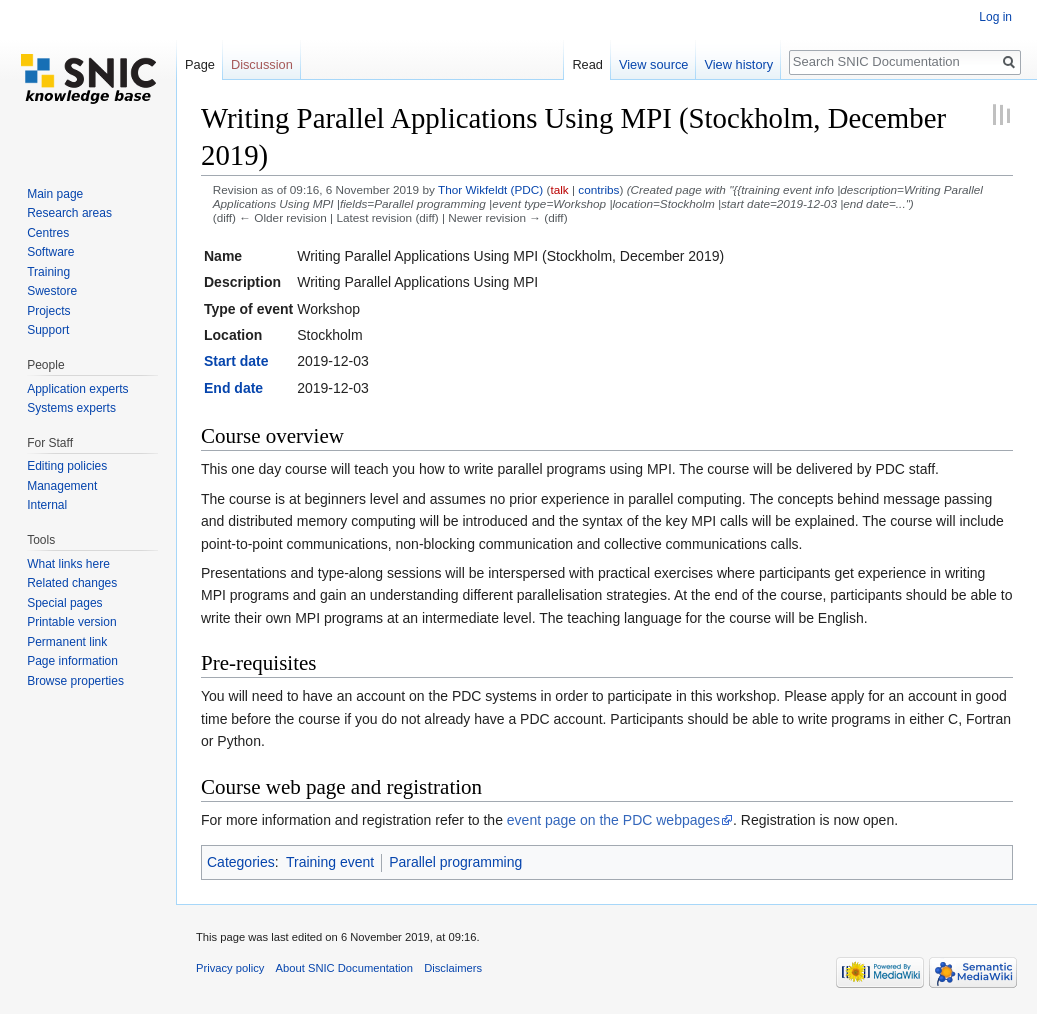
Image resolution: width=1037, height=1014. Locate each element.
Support (48, 330)
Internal (47, 505)
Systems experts (71, 408)
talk (559, 189)
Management (62, 486)
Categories (241, 862)
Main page (55, 194)
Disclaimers (453, 968)
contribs (598, 189)
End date (233, 388)
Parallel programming (455, 862)
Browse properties (75, 681)
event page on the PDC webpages (613, 820)
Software (50, 252)
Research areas (69, 213)
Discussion (262, 64)
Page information (72, 661)
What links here (68, 564)
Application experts (77, 389)
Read (587, 64)
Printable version (71, 622)
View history (738, 64)
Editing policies (67, 466)
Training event (330, 862)
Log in (995, 17)
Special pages (64, 603)
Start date (236, 361)
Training (48, 272)
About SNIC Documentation (344, 968)
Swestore (52, 291)
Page (200, 64)
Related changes (72, 583)
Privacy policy (230, 968)
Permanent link (67, 642)
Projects (48, 311)
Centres (48, 233)
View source (653, 64)
